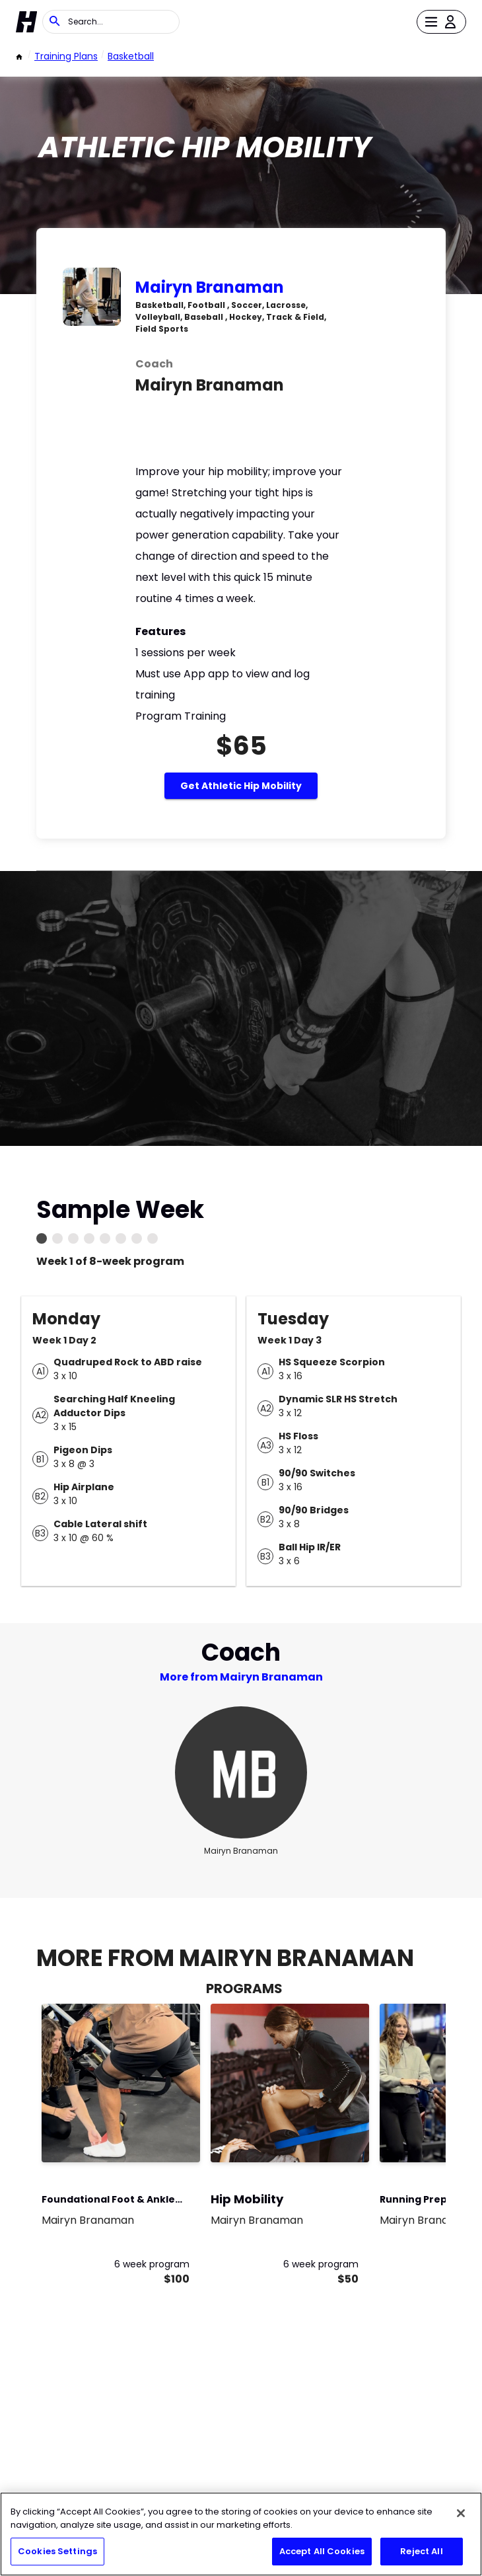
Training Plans (66, 56)
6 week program (151, 2264)
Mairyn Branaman (209, 287)
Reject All (421, 2551)
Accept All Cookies (321, 2551)
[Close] (460, 2513)
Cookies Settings (57, 2551)
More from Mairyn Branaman (241, 1677)
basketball (131, 56)
